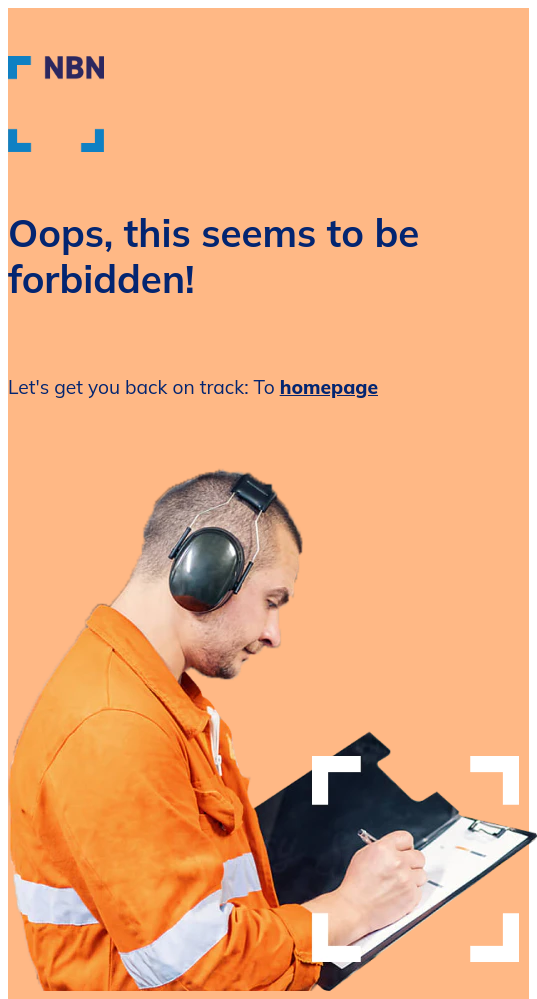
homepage (329, 387)
